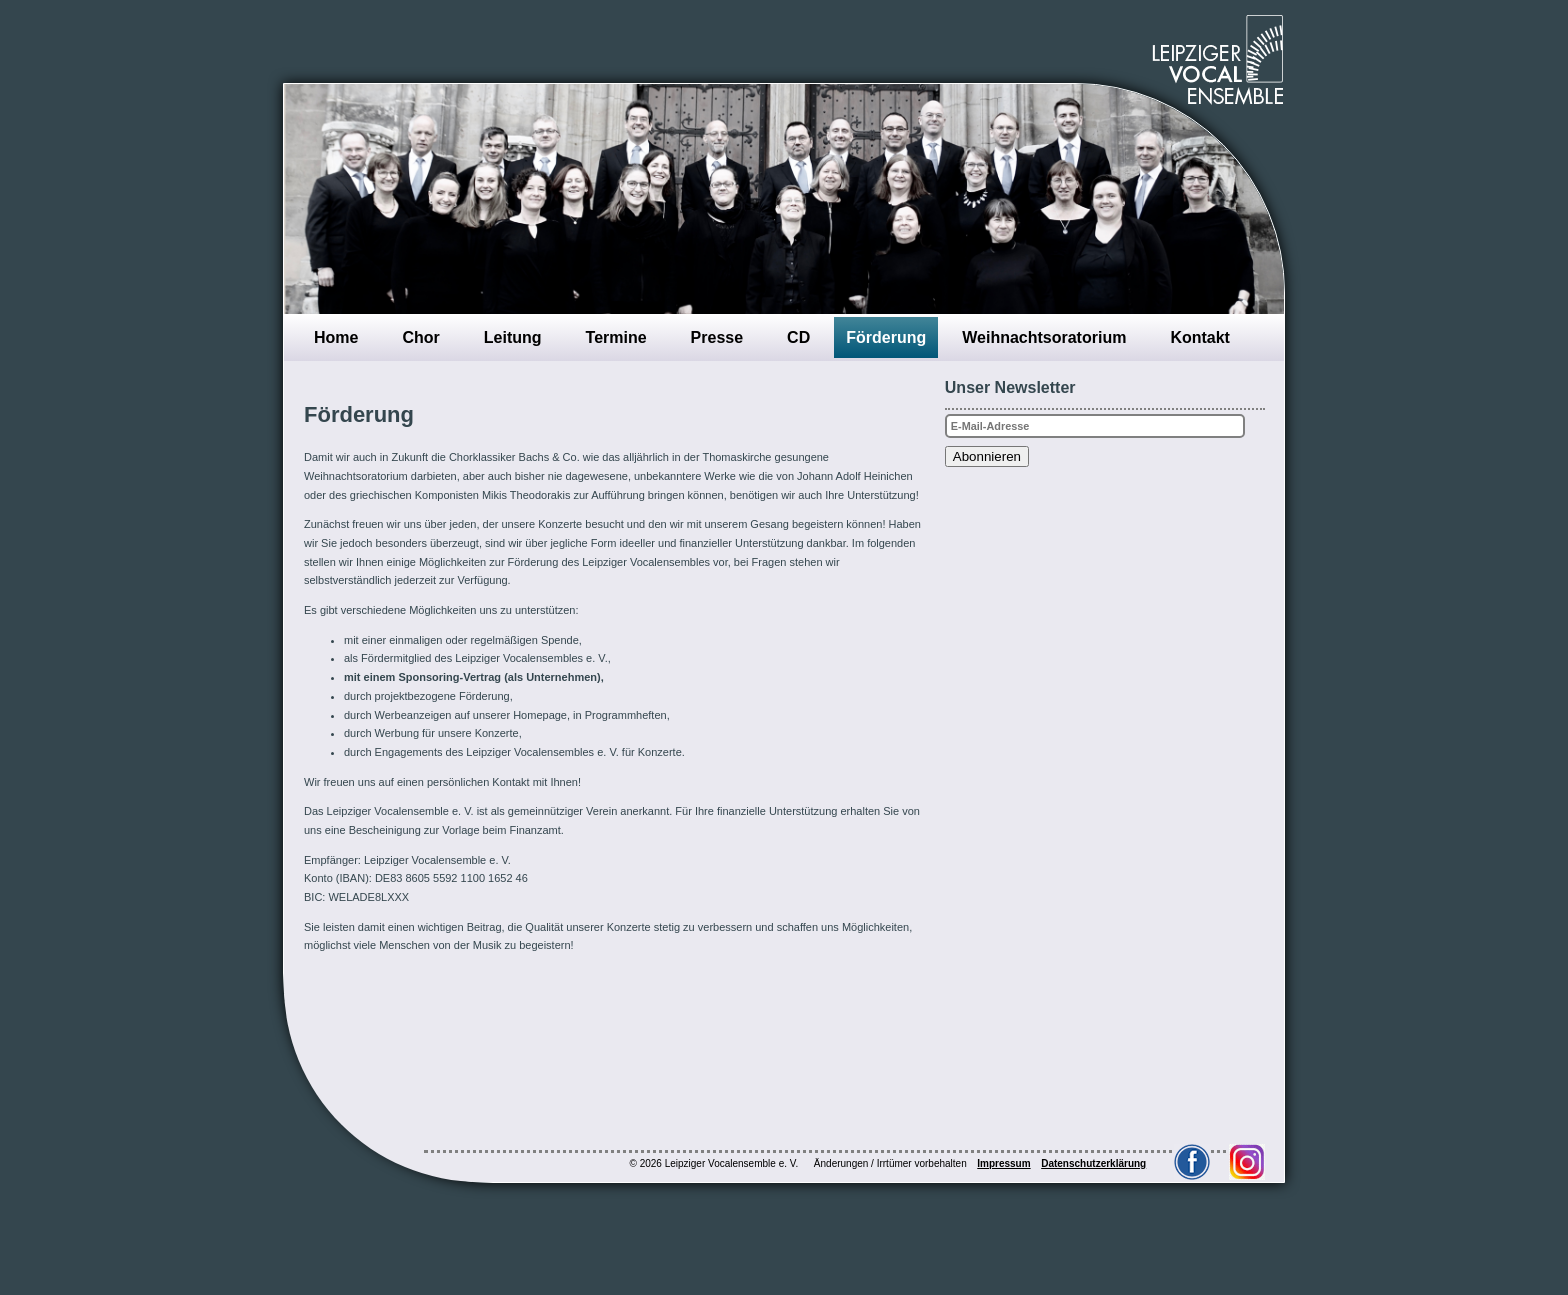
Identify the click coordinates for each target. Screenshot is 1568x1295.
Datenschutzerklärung (1093, 1163)
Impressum (1003, 1163)
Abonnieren (987, 456)
